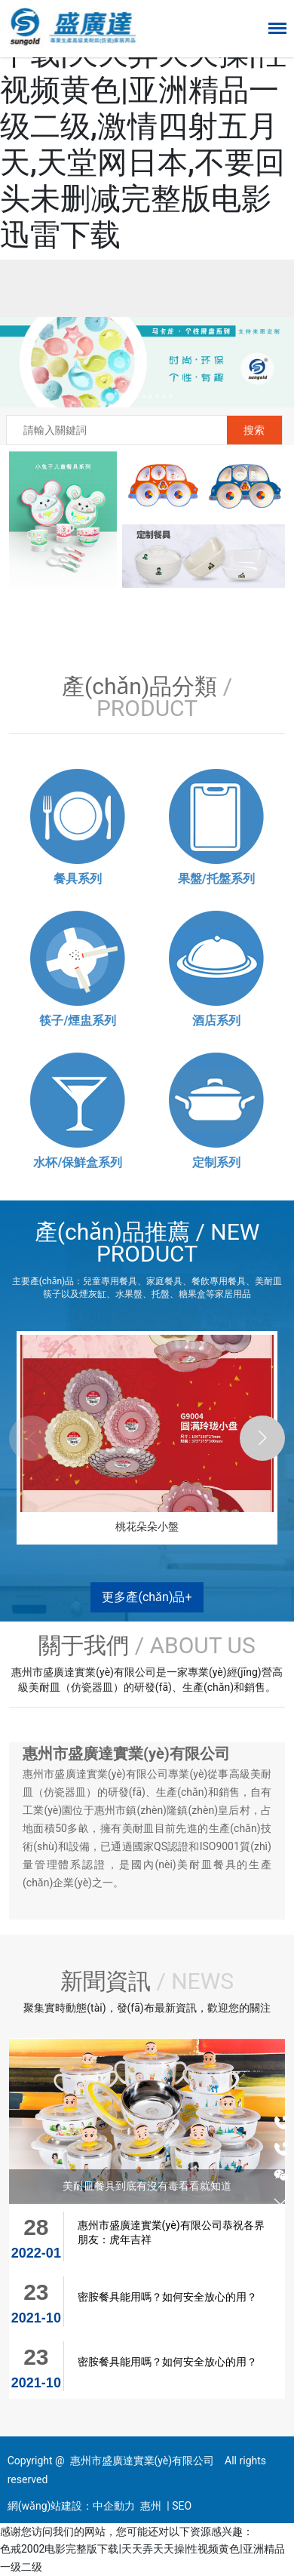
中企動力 (114, 2506)
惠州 (150, 2506)
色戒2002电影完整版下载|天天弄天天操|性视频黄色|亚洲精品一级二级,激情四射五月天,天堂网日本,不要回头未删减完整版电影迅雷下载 (143, 126)
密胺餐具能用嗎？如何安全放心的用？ (167, 2362)
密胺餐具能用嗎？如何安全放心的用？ (167, 2297)
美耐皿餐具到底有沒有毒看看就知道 (147, 2186)
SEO (181, 2506)
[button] (123, 396)
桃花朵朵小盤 (147, 1526)
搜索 (254, 430)
